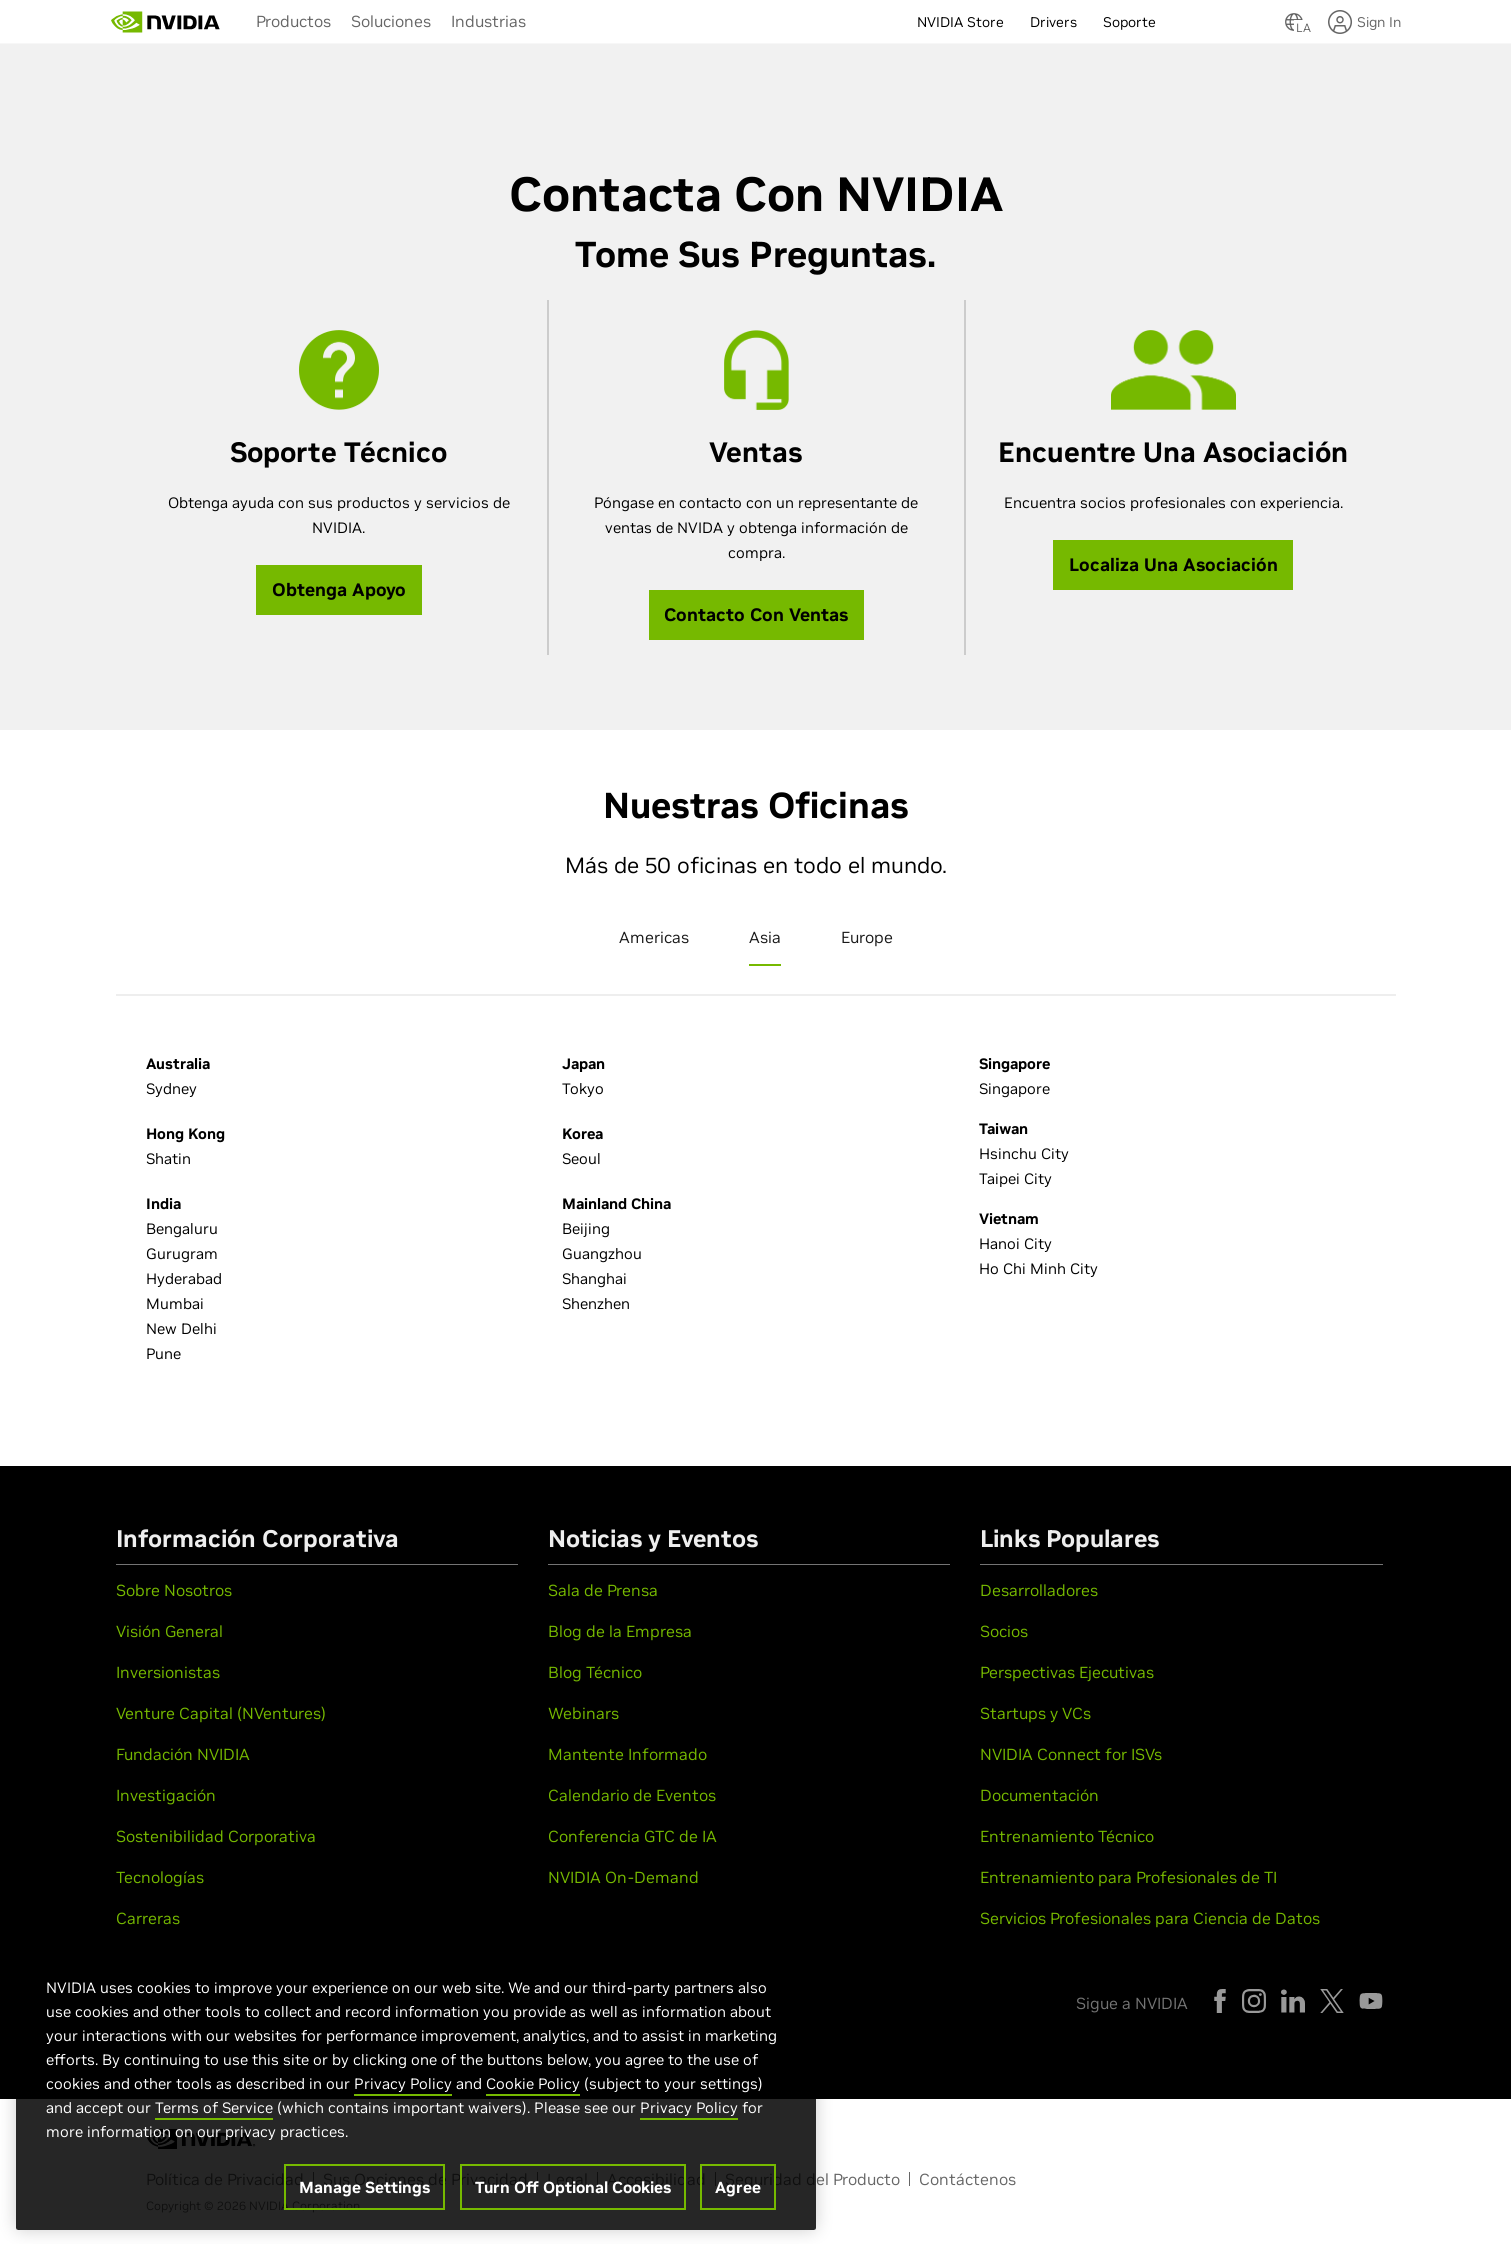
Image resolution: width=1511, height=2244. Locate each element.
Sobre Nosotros (174, 1590)
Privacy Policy (403, 2094)
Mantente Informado (627, 1754)
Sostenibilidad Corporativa (216, 1836)
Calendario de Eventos (632, 1795)
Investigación (166, 1795)
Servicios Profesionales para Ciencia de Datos (1150, 1918)
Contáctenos (967, 2179)
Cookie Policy (533, 2094)
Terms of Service (214, 2118)
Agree (738, 2198)
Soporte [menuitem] (1129, 22)
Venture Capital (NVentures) (221, 1713)
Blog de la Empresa (620, 1631)
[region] (416, 2094)
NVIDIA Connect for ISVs (1071, 1754)
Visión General (169, 1631)
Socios (1004, 1631)
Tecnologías (160, 1877)
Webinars (583, 1713)
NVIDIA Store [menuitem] (960, 22)
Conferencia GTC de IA (632, 1836)
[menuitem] (293, 20)
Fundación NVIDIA (183, 1754)
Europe (867, 937)
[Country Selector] (1294, 28)
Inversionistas (168, 1672)
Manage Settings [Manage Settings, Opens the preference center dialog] (364, 2198)
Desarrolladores (1039, 1590)
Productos (293, 21)
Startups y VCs (1035, 1713)
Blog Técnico (595, 1672)
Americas (654, 937)
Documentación (1039, 1795)
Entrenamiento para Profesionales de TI (1128, 1877)
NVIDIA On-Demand (623, 1877)
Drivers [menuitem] (1053, 22)
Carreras (148, 1918)
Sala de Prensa (603, 1590)
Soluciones (391, 21)
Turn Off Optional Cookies (573, 2198)
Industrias (488, 21)
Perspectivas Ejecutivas (1067, 1672)
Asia (765, 937)
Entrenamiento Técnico (1067, 1836)
